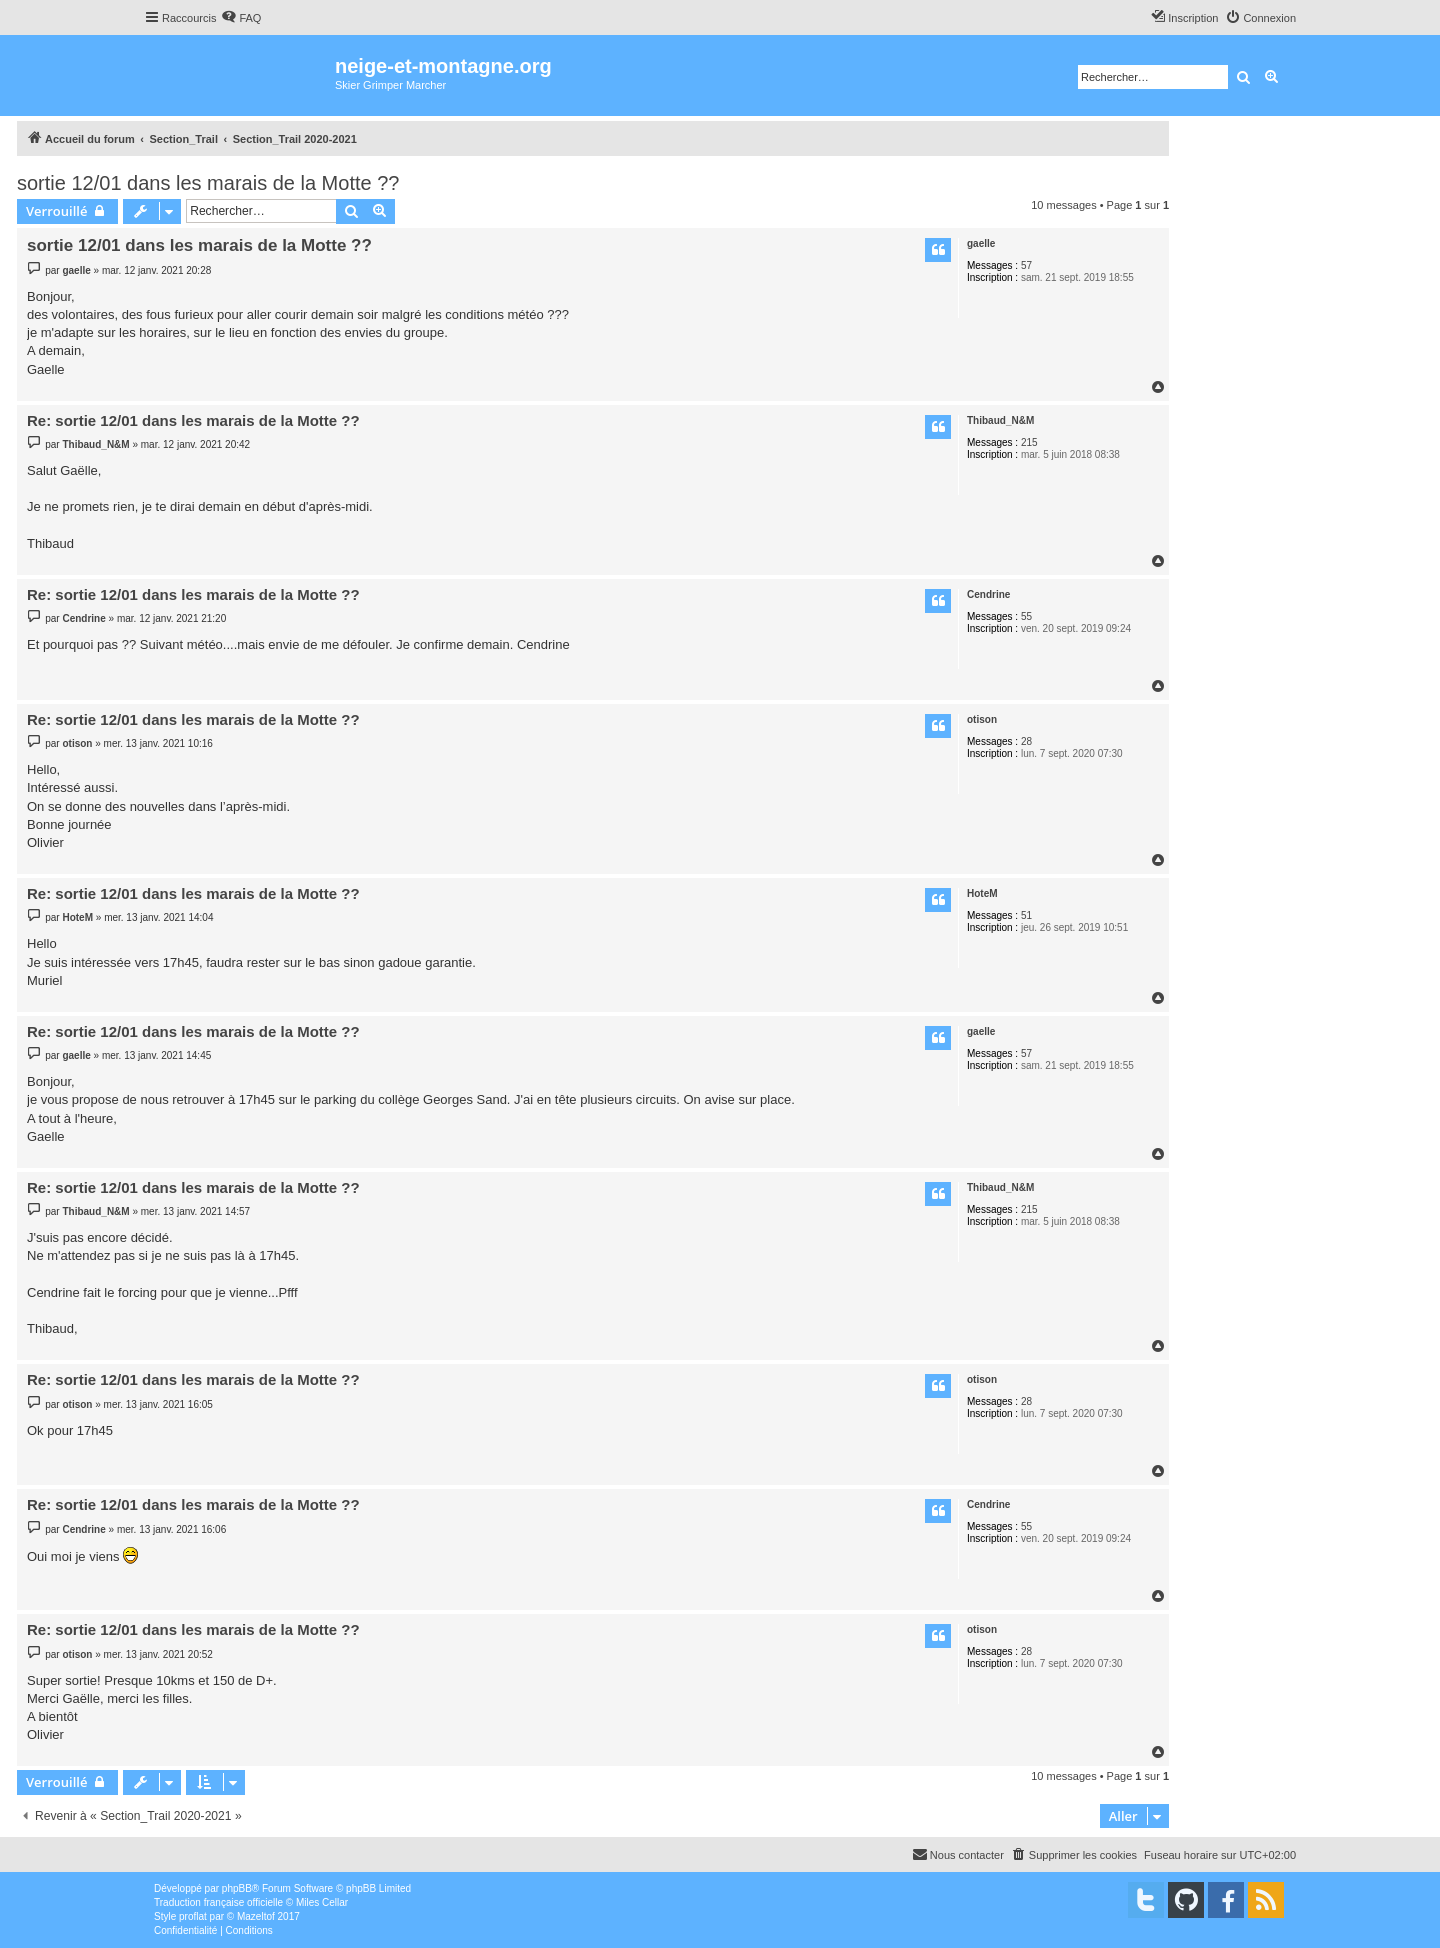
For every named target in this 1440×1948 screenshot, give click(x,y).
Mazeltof (256, 1916)
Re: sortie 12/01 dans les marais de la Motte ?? (193, 420)
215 (1029, 442)
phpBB (237, 1888)
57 (1026, 265)
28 (1026, 741)
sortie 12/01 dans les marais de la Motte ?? (208, 183)
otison (982, 719)
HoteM (982, 893)
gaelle (981, 243)
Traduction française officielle (218, 1902)
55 (1026, 616)
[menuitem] (241, 18)
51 (1026, 915)
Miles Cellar (322, 1902)
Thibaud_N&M (1000, 420)
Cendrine (988, 594)
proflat (193, 1916)
